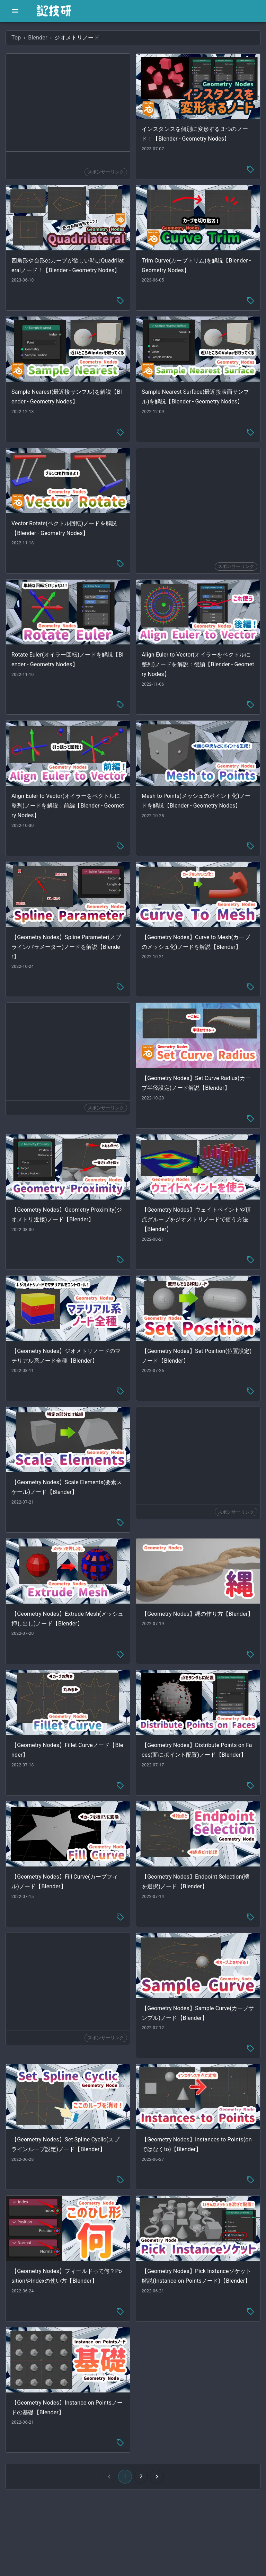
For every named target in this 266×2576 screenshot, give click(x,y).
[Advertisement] (67, 102)
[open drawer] (15, 11)
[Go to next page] (157, 2477)
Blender (37, 37)
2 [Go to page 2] (141, 2476)
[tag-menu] (250, 169)
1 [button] (125, 2476)
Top (16, 37)
